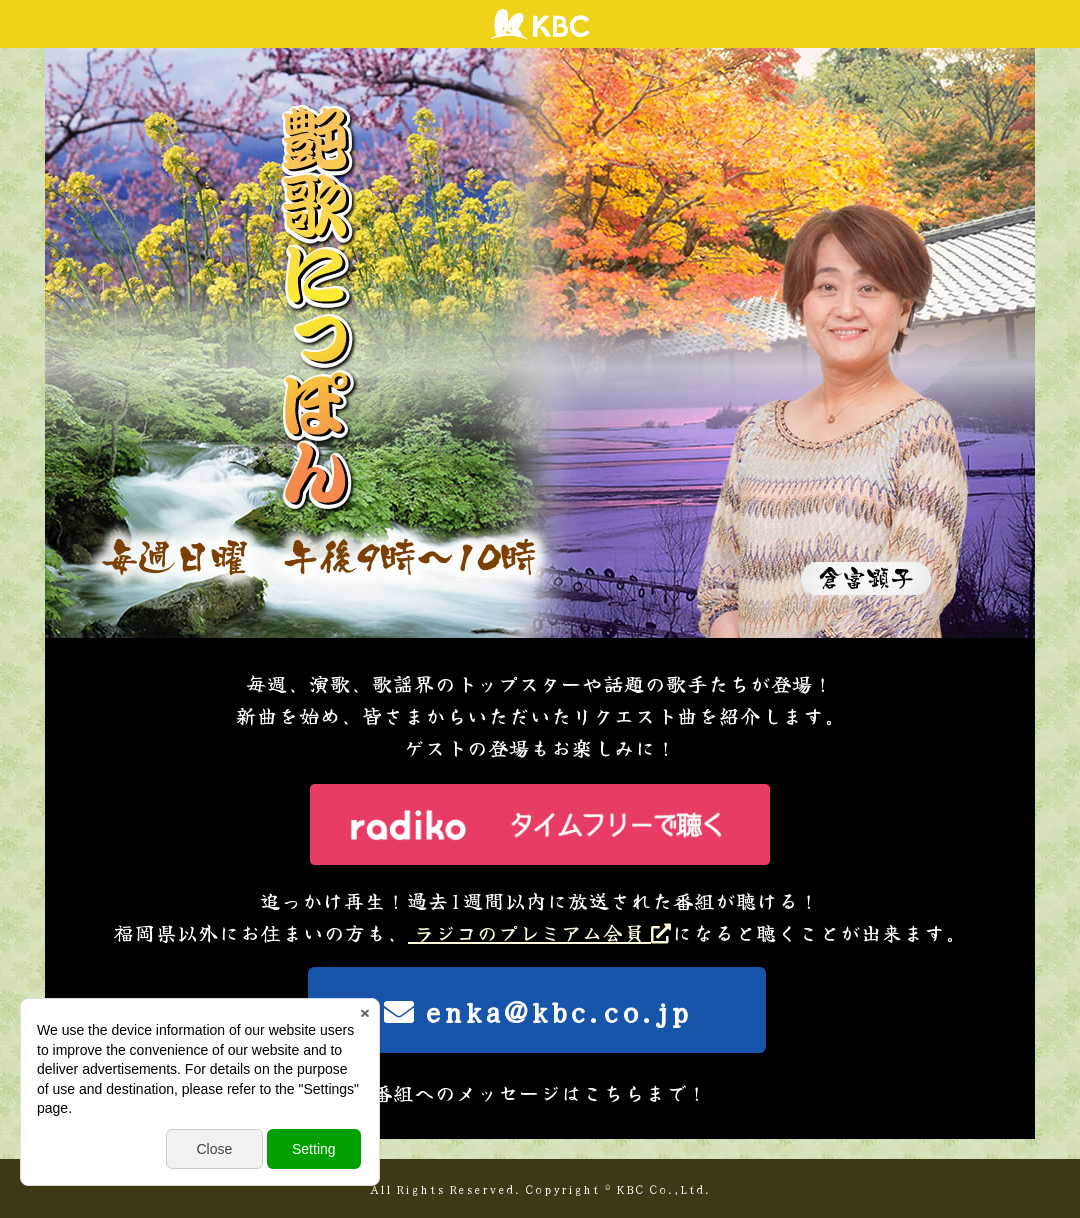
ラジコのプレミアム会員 (540, 932)
